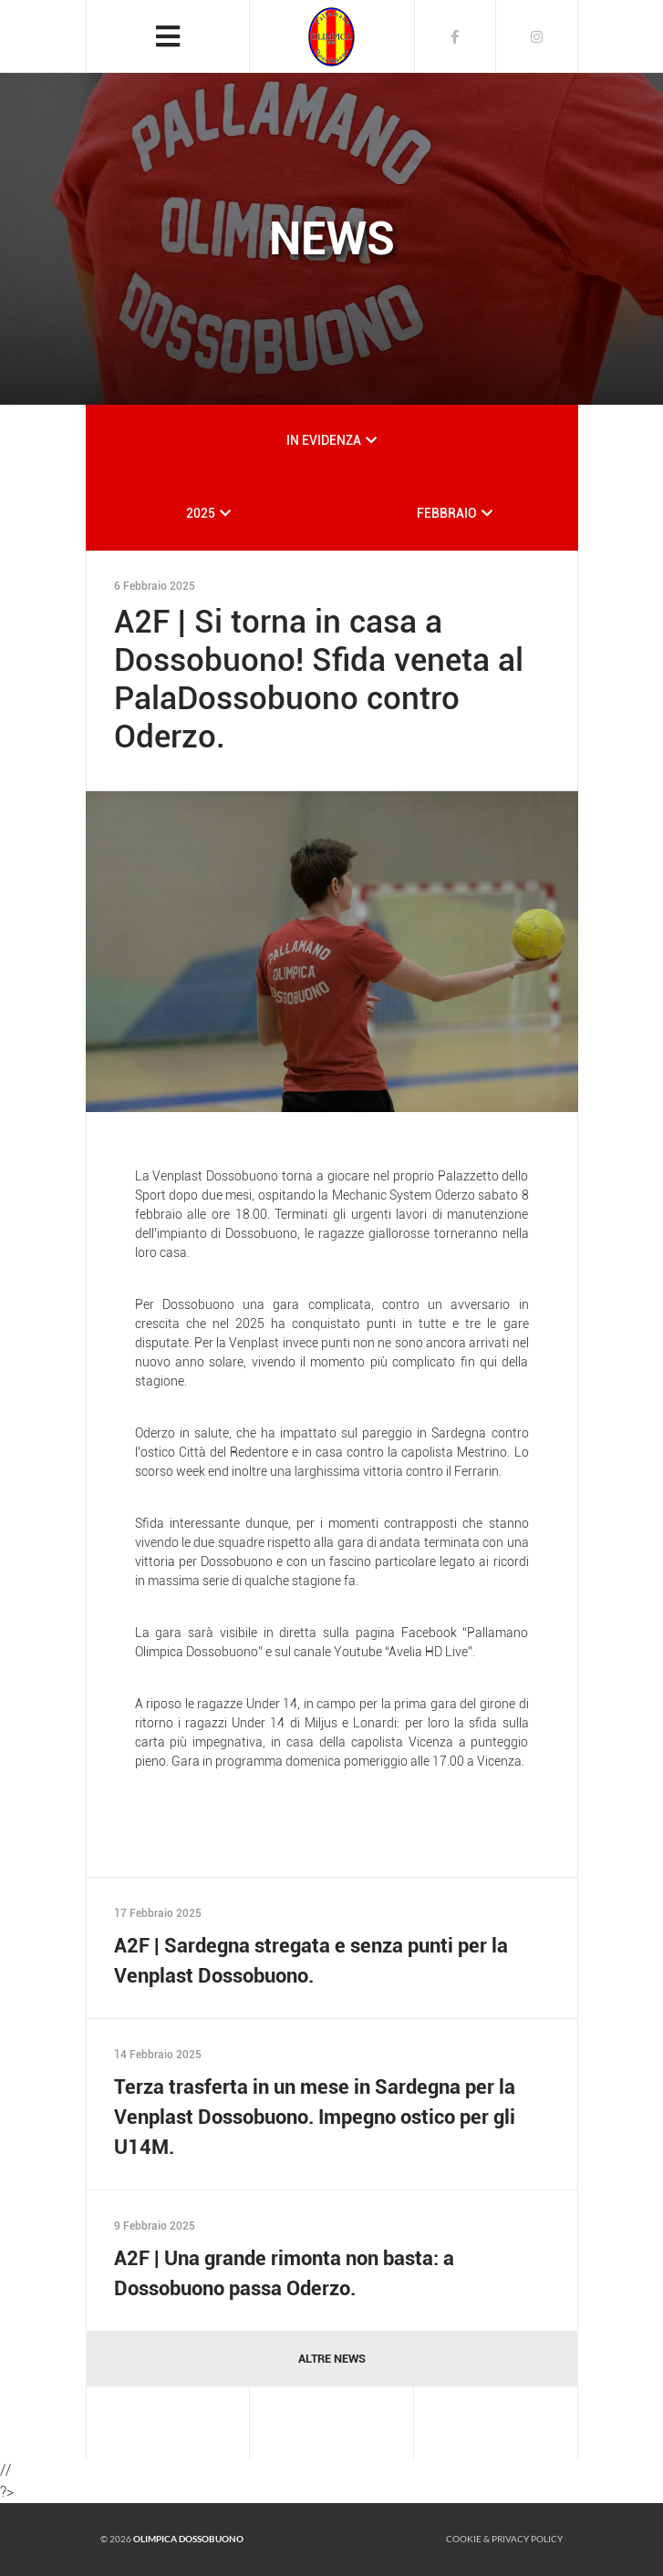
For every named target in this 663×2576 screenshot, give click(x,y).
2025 (200, 513)
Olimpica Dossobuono (188, 2538)
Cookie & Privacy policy (504, 2538)
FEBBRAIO (447, 513)
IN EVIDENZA (323, 440)
